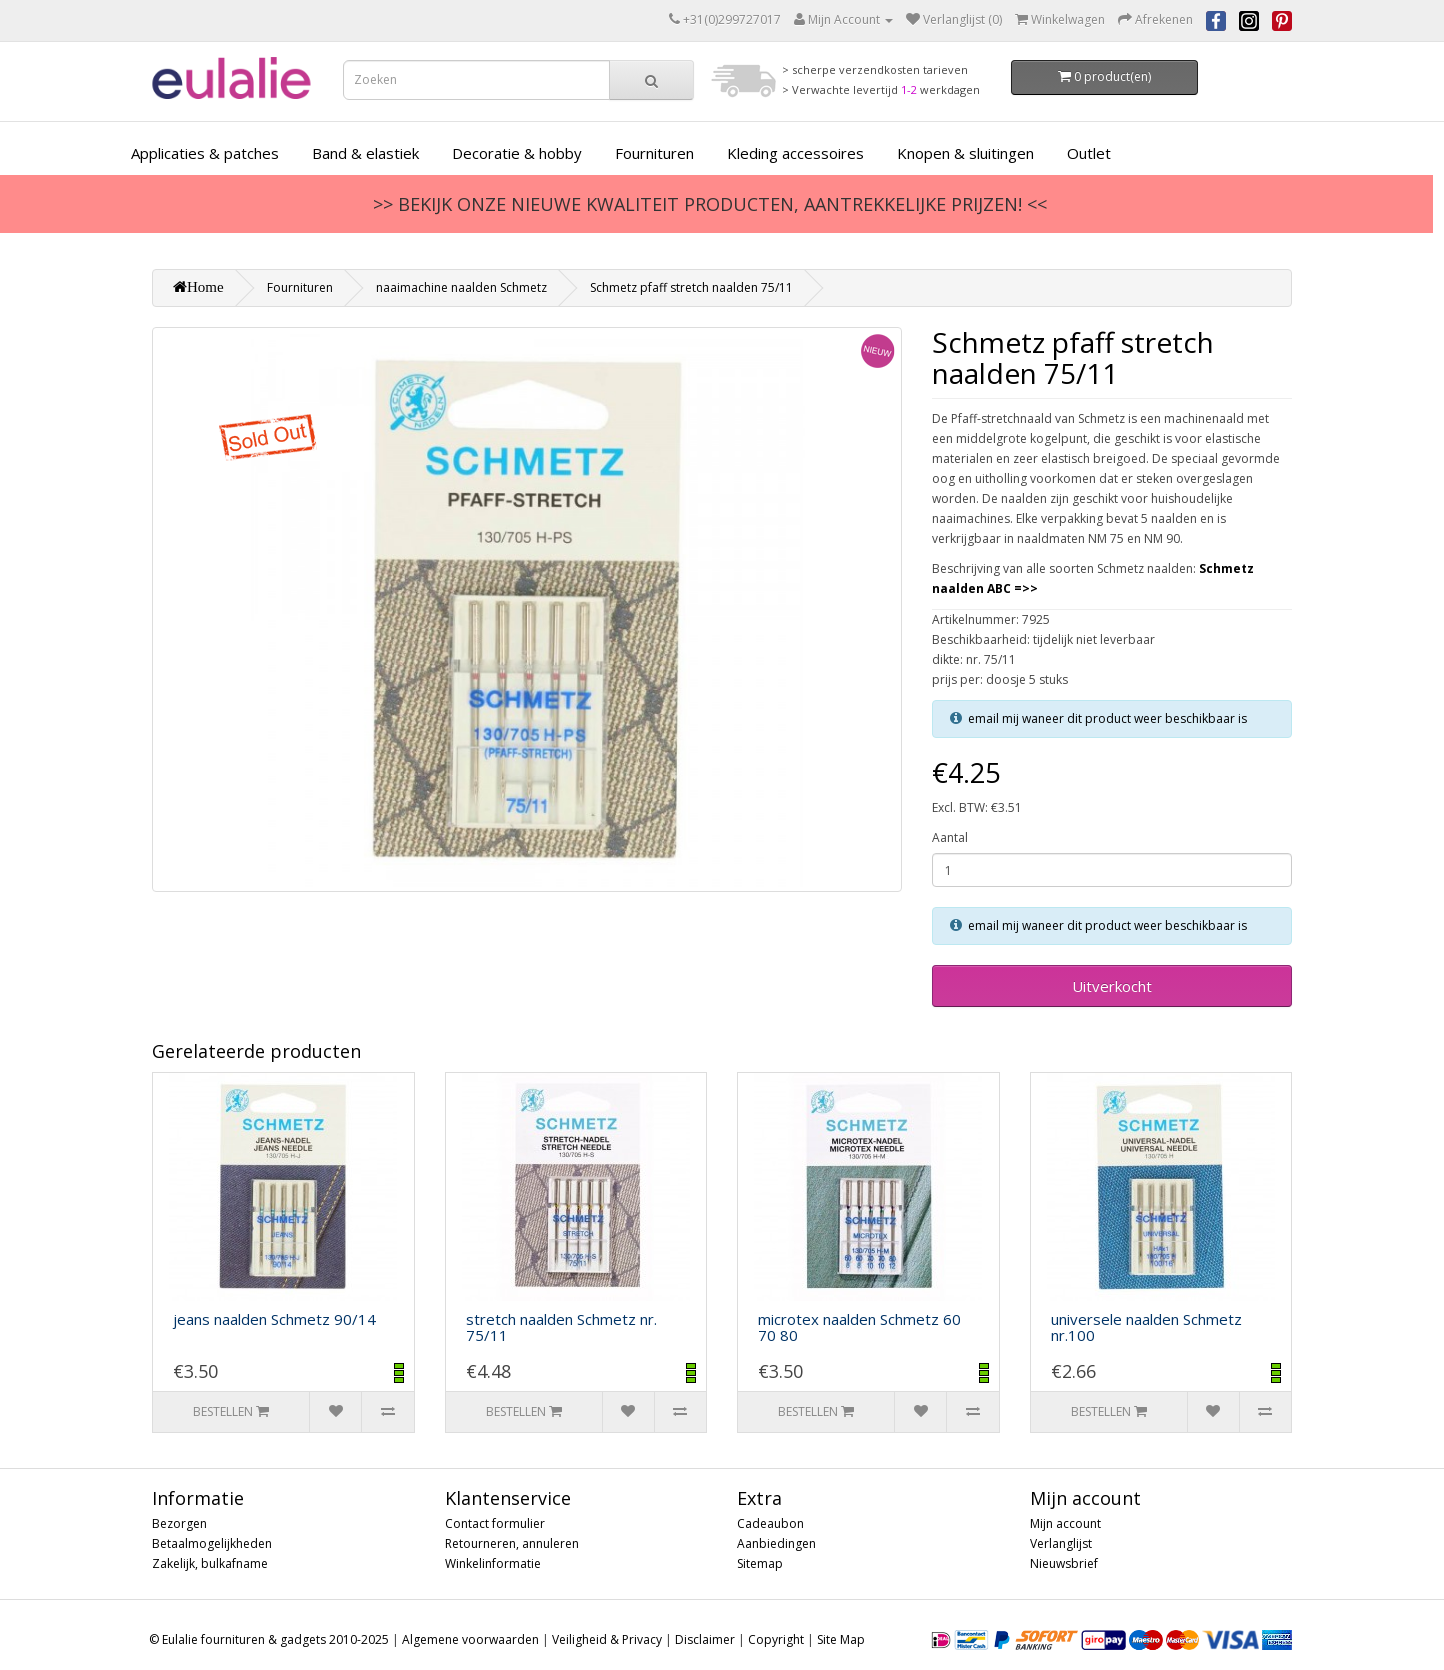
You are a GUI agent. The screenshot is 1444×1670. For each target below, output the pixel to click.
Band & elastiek (365, 153)
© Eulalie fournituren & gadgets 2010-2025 (269, 1639)
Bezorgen (179, 1523)
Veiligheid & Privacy (607, 1639)
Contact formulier (495, 1523)
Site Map (841, 1639)
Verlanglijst (1061, 1543)
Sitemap (760, 1563)
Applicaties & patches (205, 153)
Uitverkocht (1112, 986)
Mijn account (1065, 1523)
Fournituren (654, 153)
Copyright (776, 1639)
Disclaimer (705, 1639)
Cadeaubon (770, 1523)
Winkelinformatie (493, 1563)
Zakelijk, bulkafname (210, 1563)
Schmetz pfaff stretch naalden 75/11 (691, 287)
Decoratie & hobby (517, 153)
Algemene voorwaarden (470, 1639)
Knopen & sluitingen (965, 153)
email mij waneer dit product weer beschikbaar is (1107, 718)
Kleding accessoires (795, 153)
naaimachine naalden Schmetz (461, 287)
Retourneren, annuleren (512, 1543)
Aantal (950, 837)
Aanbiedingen (776, 1543)
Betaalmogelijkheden (212, 1543)
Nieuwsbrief (1064, 1563)
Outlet (1089, 153)
